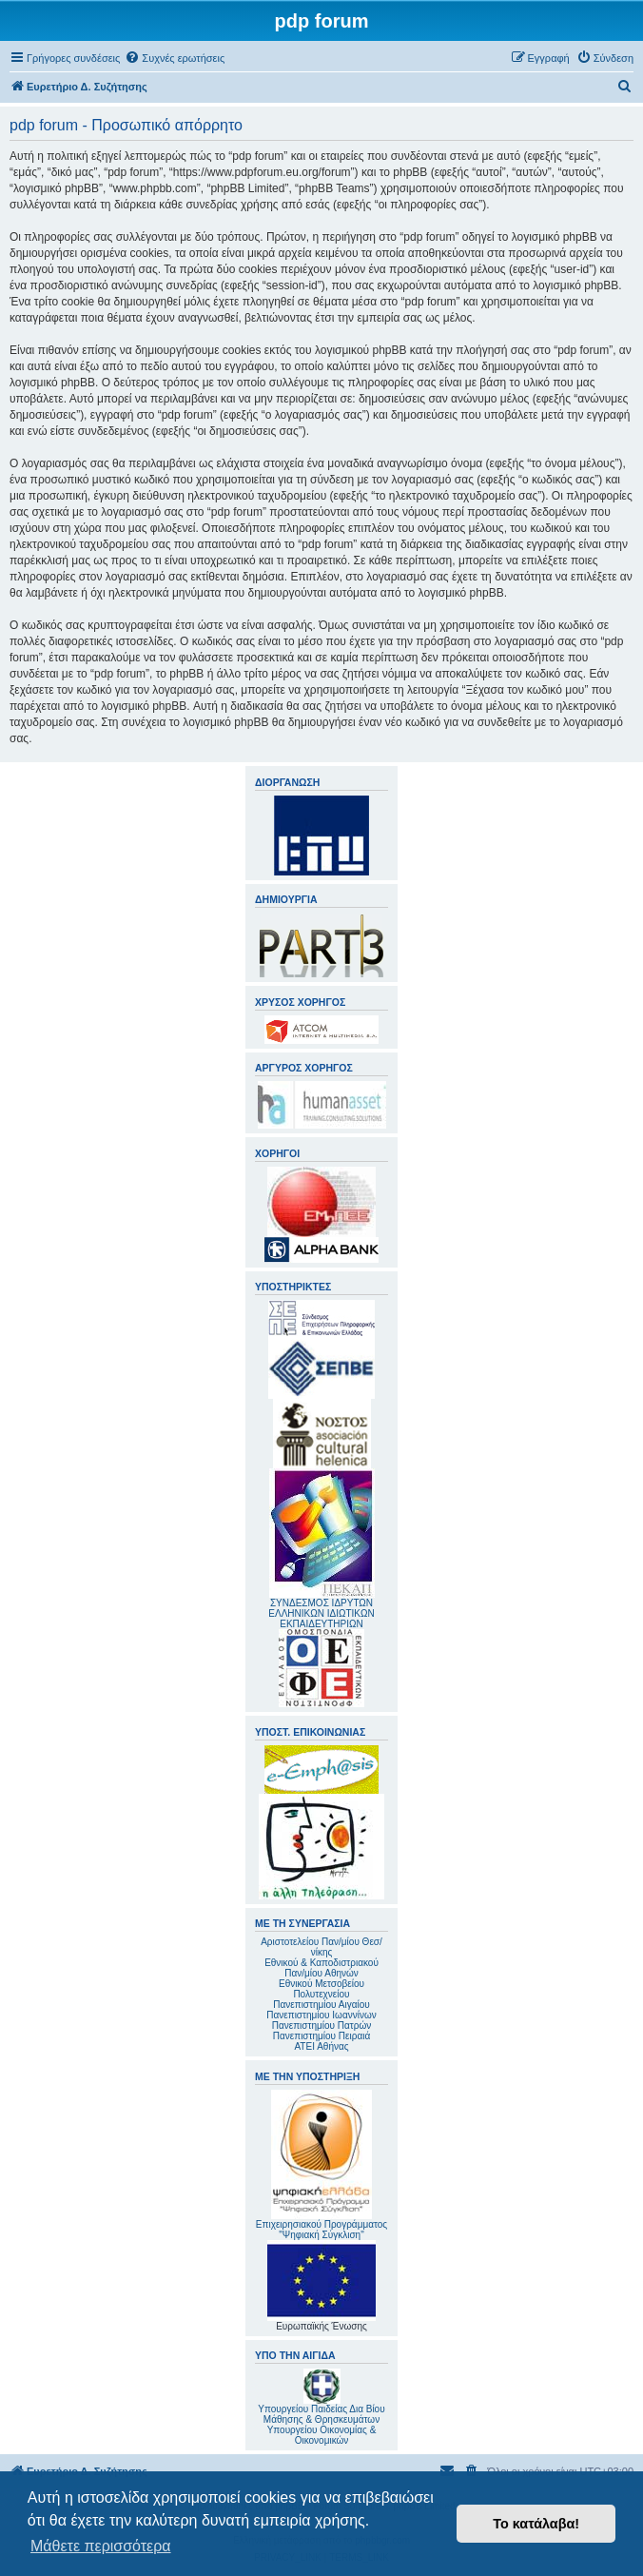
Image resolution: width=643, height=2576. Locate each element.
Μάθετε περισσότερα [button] (100, 2546)
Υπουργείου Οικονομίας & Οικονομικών (322, 2435)
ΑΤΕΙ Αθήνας (321, 2046)
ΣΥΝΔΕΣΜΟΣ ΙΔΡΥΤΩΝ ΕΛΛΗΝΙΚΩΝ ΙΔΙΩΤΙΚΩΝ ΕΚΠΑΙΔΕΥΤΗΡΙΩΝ (321, 1613)
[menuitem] (174, 58)
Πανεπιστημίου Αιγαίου (321, 2004)
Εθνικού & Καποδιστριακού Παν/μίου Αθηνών (321, 1967)
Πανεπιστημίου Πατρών (322, 2025)
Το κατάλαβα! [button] (536, 2523)
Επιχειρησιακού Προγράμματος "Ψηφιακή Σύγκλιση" (321, 2165)
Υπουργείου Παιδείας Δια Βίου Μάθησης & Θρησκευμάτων (321, 2414)
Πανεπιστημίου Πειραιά (321, 2036)
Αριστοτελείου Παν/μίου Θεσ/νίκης (321, 1947)
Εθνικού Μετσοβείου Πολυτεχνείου (321, 1988)
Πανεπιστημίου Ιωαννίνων (321, 2015)
